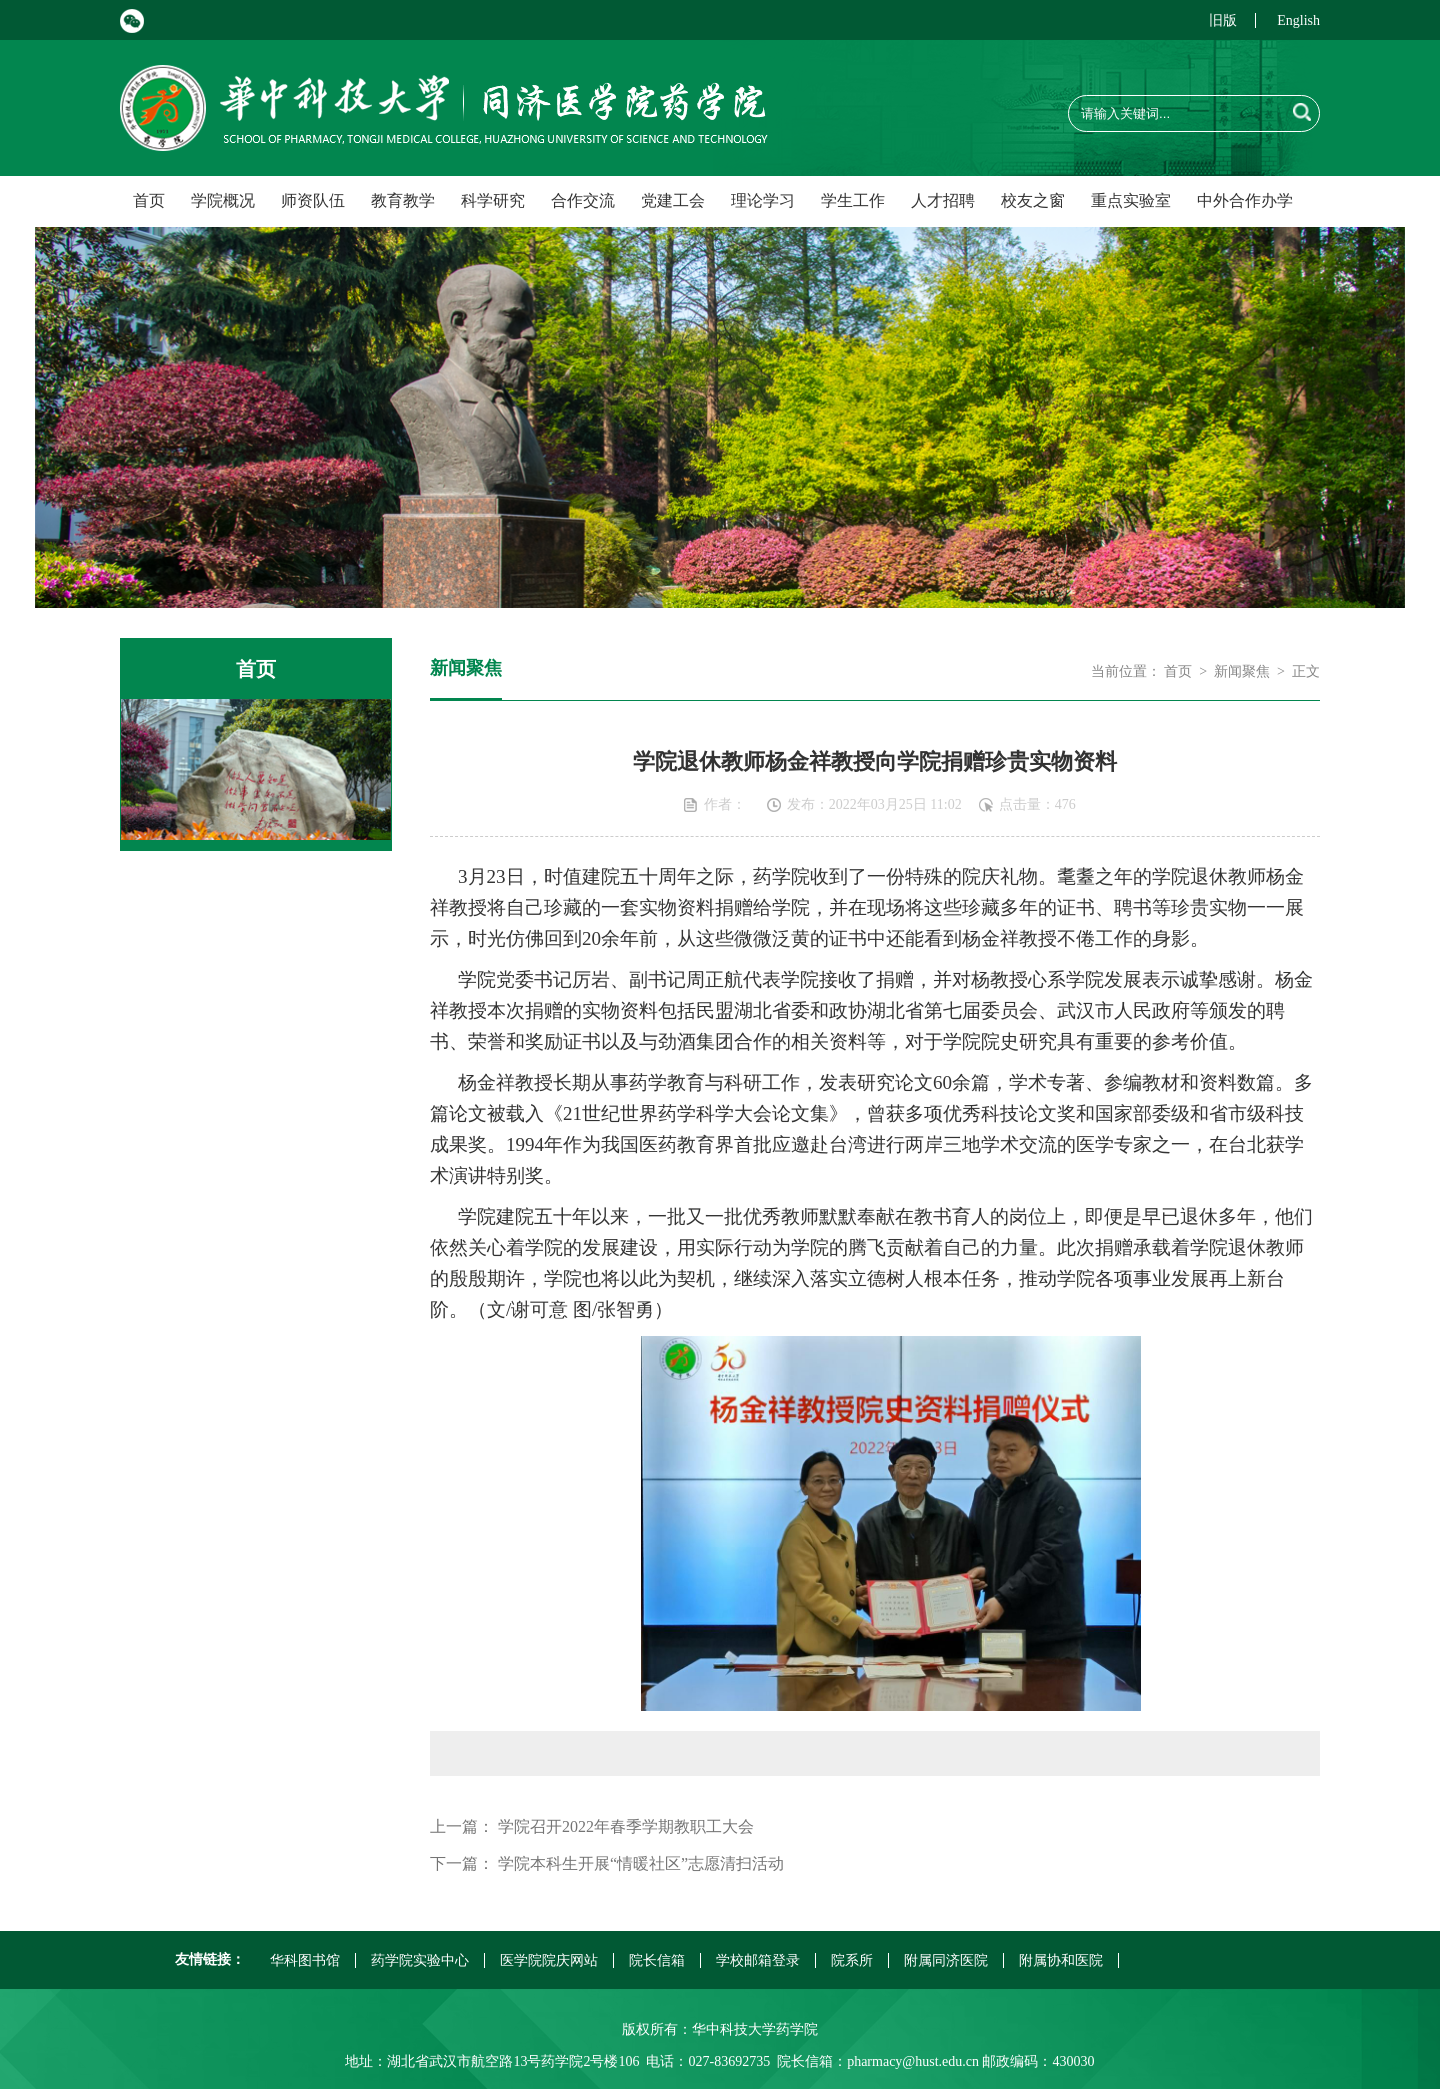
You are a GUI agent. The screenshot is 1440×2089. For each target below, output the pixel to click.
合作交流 (583, 200)
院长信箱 (657, 1960)
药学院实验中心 (420, 1960)
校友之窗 (1033, 200)
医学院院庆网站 (549, 1960)
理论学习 (763, 200)
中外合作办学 (1245, 200)
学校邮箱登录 (758, 1960)
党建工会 (673, 200)
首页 (149, 200)
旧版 (1223, 20)
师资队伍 (313, 200)
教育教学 (403, 200)
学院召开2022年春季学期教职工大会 (626, 1826)
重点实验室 (1131, 200)
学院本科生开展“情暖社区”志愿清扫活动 (641, 1863)
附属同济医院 (946, 1960)
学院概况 (223, 200)
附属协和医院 (1061, 1960)
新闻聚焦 (1242, 671)
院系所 (852, 1960)
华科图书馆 (305, 1960)
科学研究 (493, 200)
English (1298, 20)
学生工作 (853, 200)
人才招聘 (943, 200)
